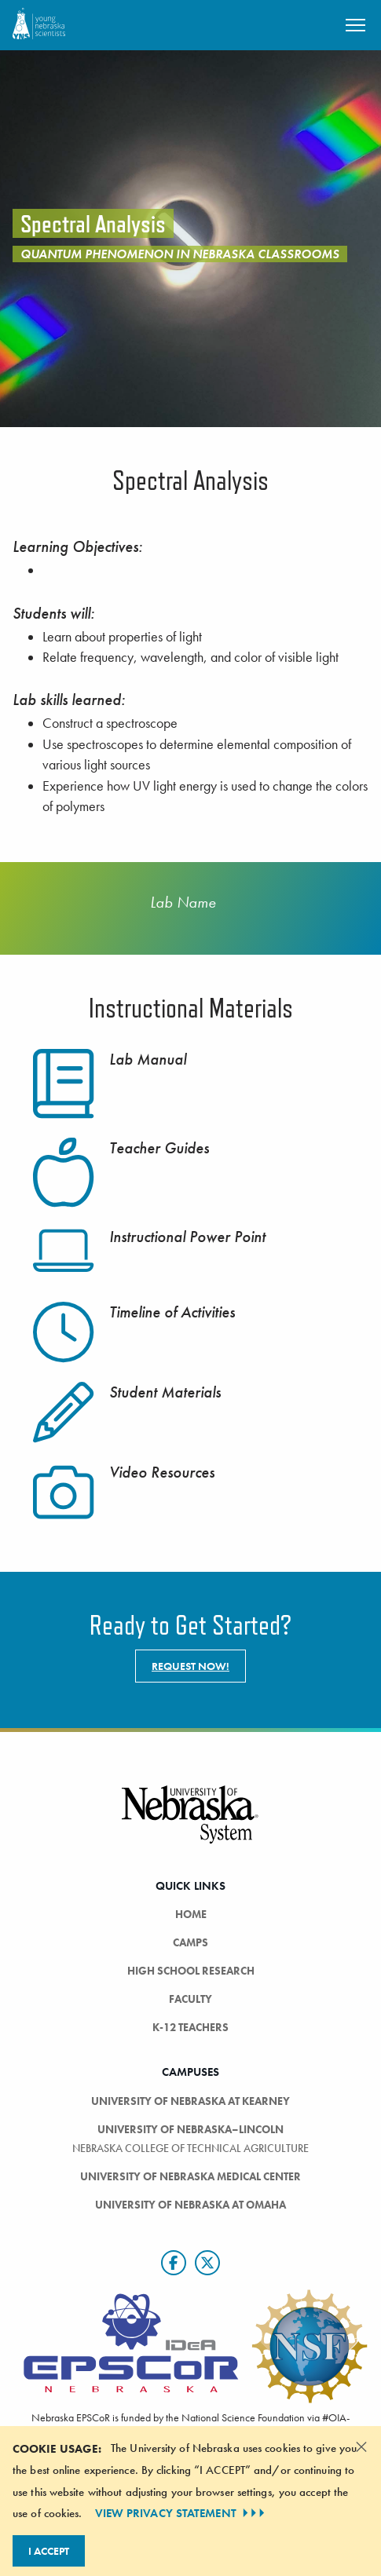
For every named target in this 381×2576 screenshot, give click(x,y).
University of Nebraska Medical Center (190, 2176)
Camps (190, 1942)
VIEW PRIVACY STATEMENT (181, 2513)
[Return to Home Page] (39, 23)
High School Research (191, 1971)
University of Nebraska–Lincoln (190, 2129)
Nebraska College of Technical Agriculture (190, 2148)
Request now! (190, 1666)
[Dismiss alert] (361, 2446)
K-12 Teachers (190, 2027)
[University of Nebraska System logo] (190, 1823)
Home (191, 1914)
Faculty (190, 1999)
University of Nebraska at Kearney (190, 2101)
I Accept (48, 2551)
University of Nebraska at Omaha (190, 2205)
